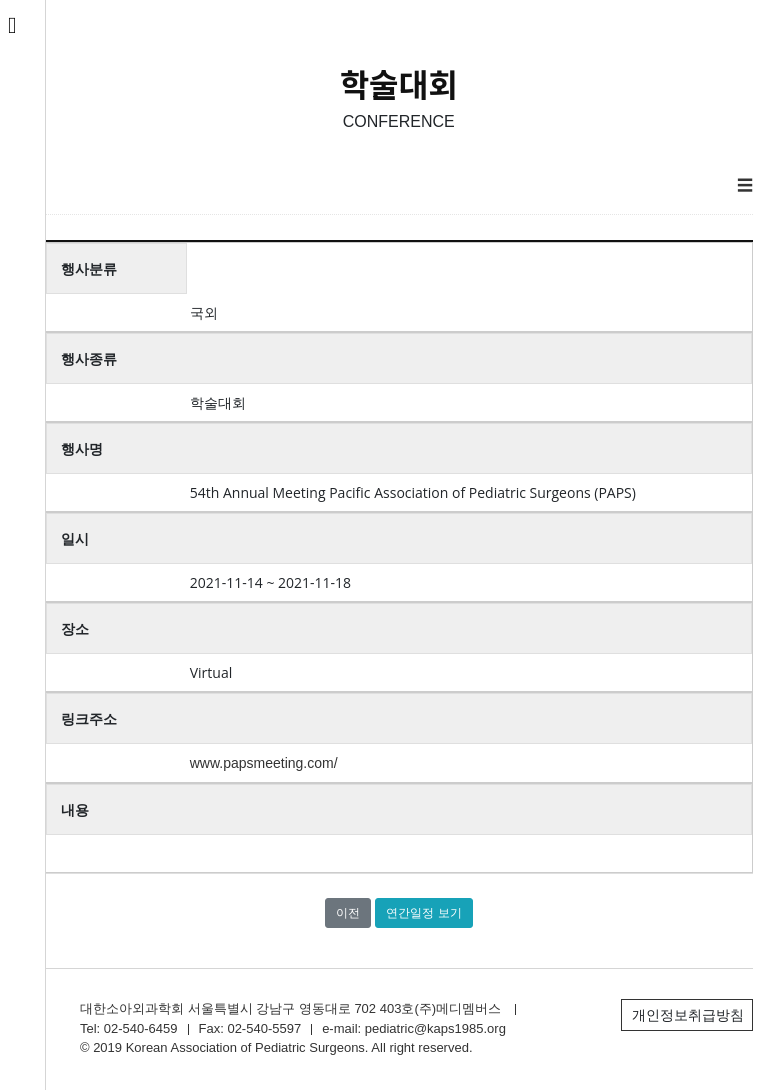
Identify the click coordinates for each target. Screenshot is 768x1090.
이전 (348, 912)
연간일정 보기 (423, 912)
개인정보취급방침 (688, 1015)
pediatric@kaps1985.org (435, 1028)
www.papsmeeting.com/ (264, 763)
